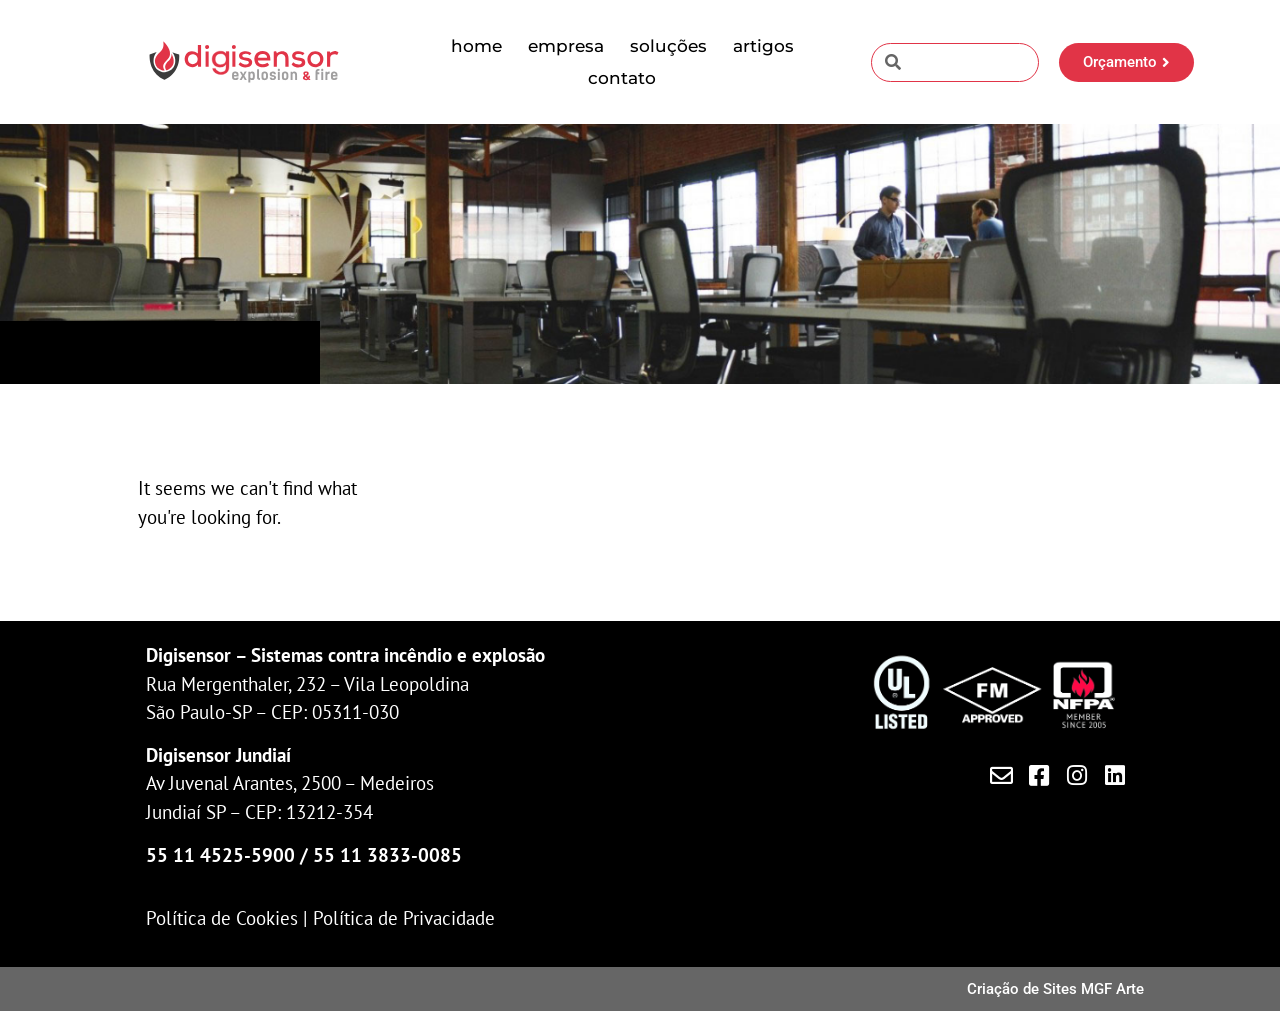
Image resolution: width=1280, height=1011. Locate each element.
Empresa (566, 46)
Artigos (763, 46)
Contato (622, 78)
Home (476, 46)
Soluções (668, 46)
